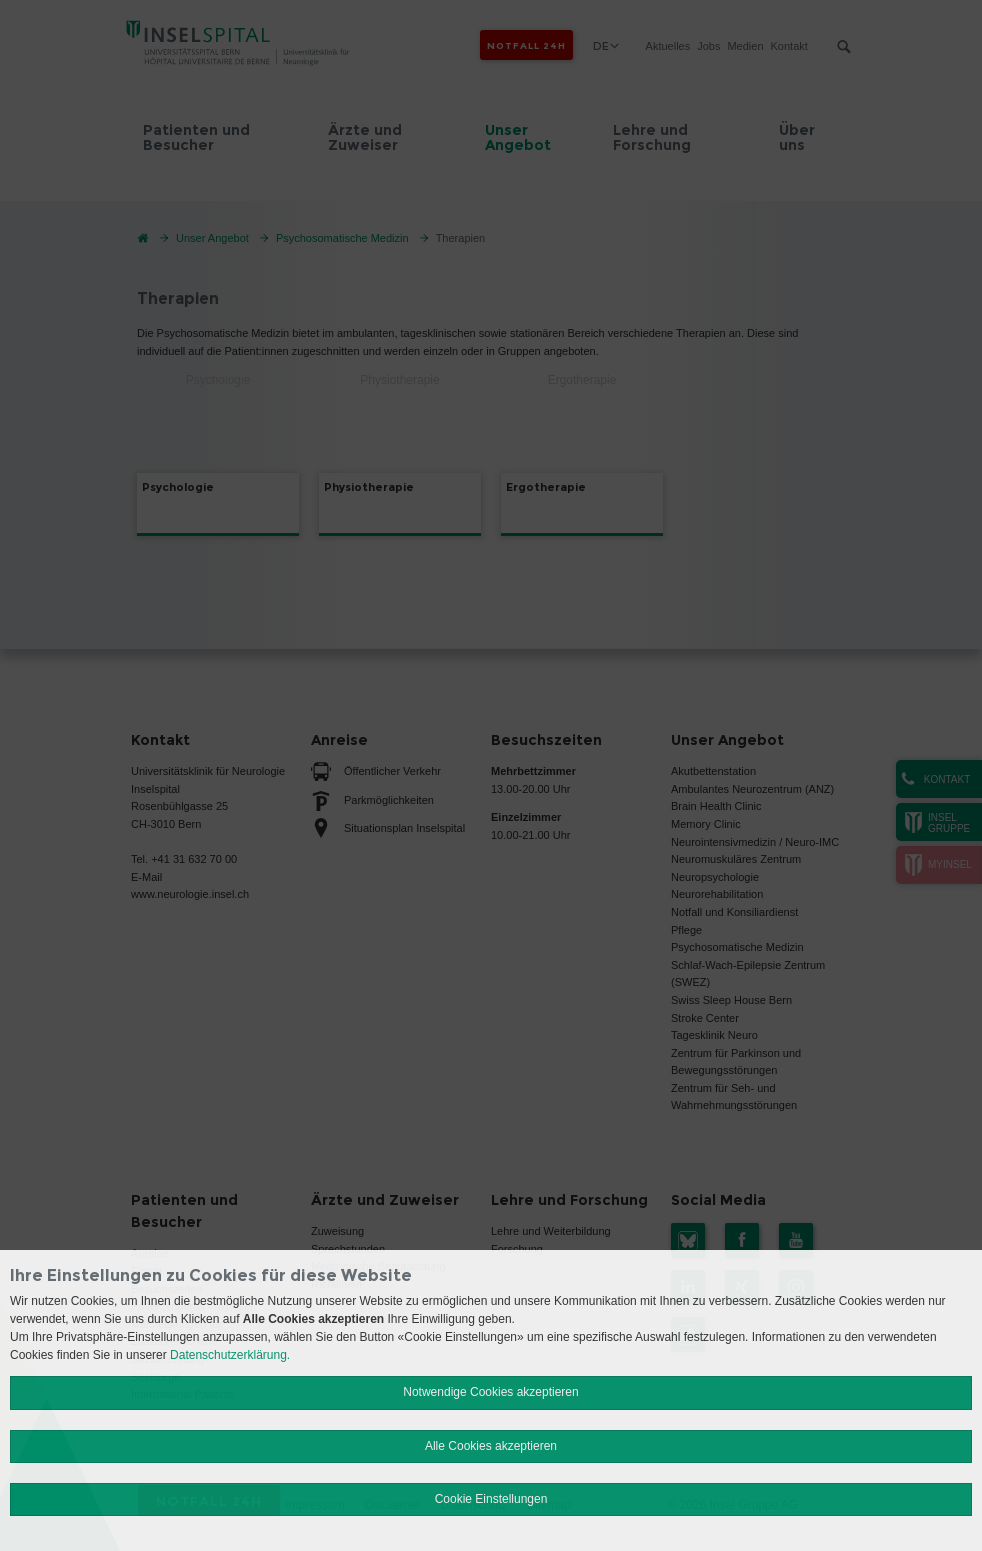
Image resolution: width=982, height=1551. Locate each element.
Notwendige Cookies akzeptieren (490, 1392)
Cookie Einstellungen (491, 1499)
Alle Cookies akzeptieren (491, 1446)
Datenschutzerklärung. (230, 1355)
